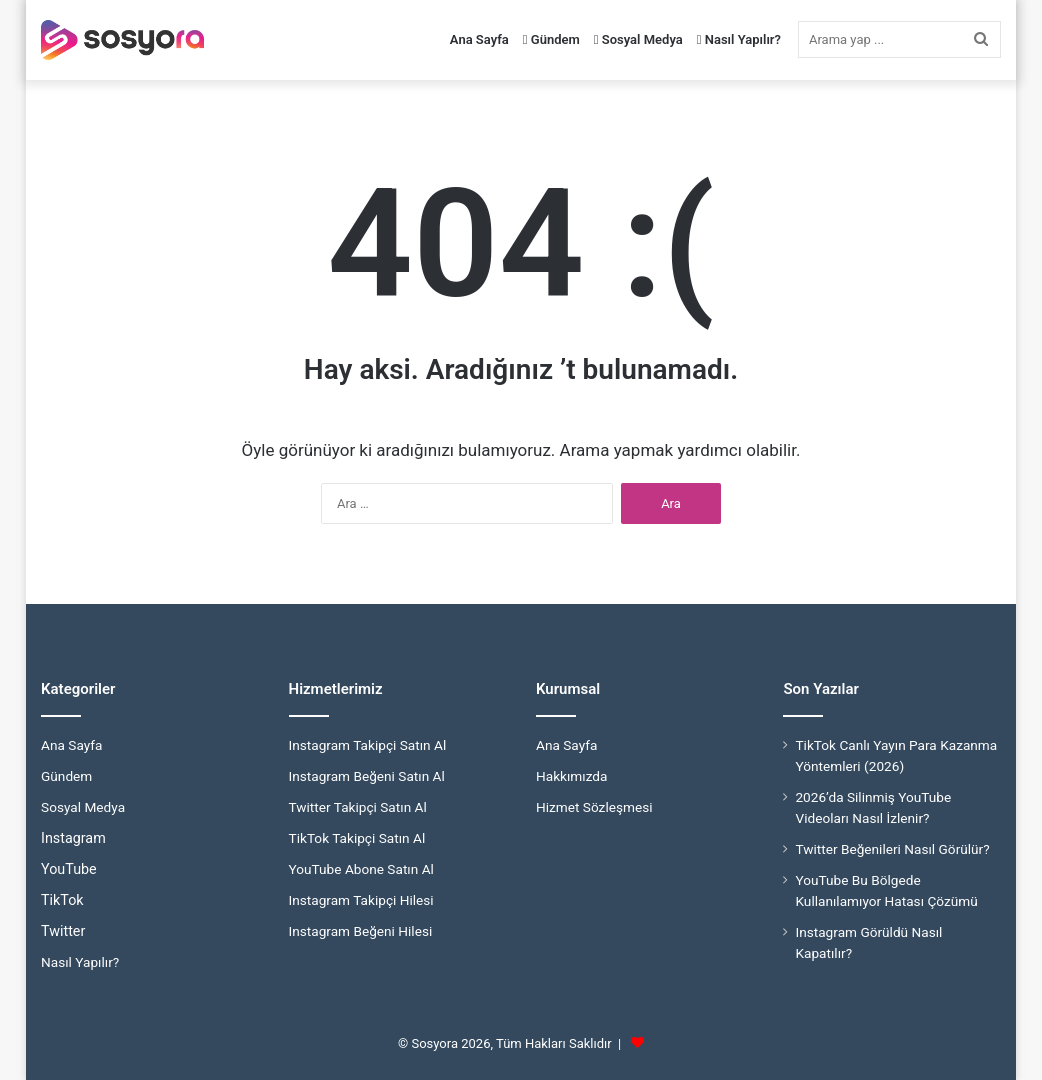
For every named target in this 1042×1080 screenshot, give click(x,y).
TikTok (62, 900)
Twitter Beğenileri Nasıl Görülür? (892, 849)
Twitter (63, 931)
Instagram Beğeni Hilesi (361, 931)
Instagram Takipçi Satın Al (368, 745)
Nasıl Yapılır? (739, 39)
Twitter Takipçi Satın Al (358, 807)
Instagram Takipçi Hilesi (361, 900)
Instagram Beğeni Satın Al (367, 776)
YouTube (69, 869)
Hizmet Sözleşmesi (594, 807)
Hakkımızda (571, 776)
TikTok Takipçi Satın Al (357, 838)
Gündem (551, 39)
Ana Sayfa (479, 39)
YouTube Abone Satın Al (361, 869)
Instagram (73, 838)
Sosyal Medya (638, 39)
